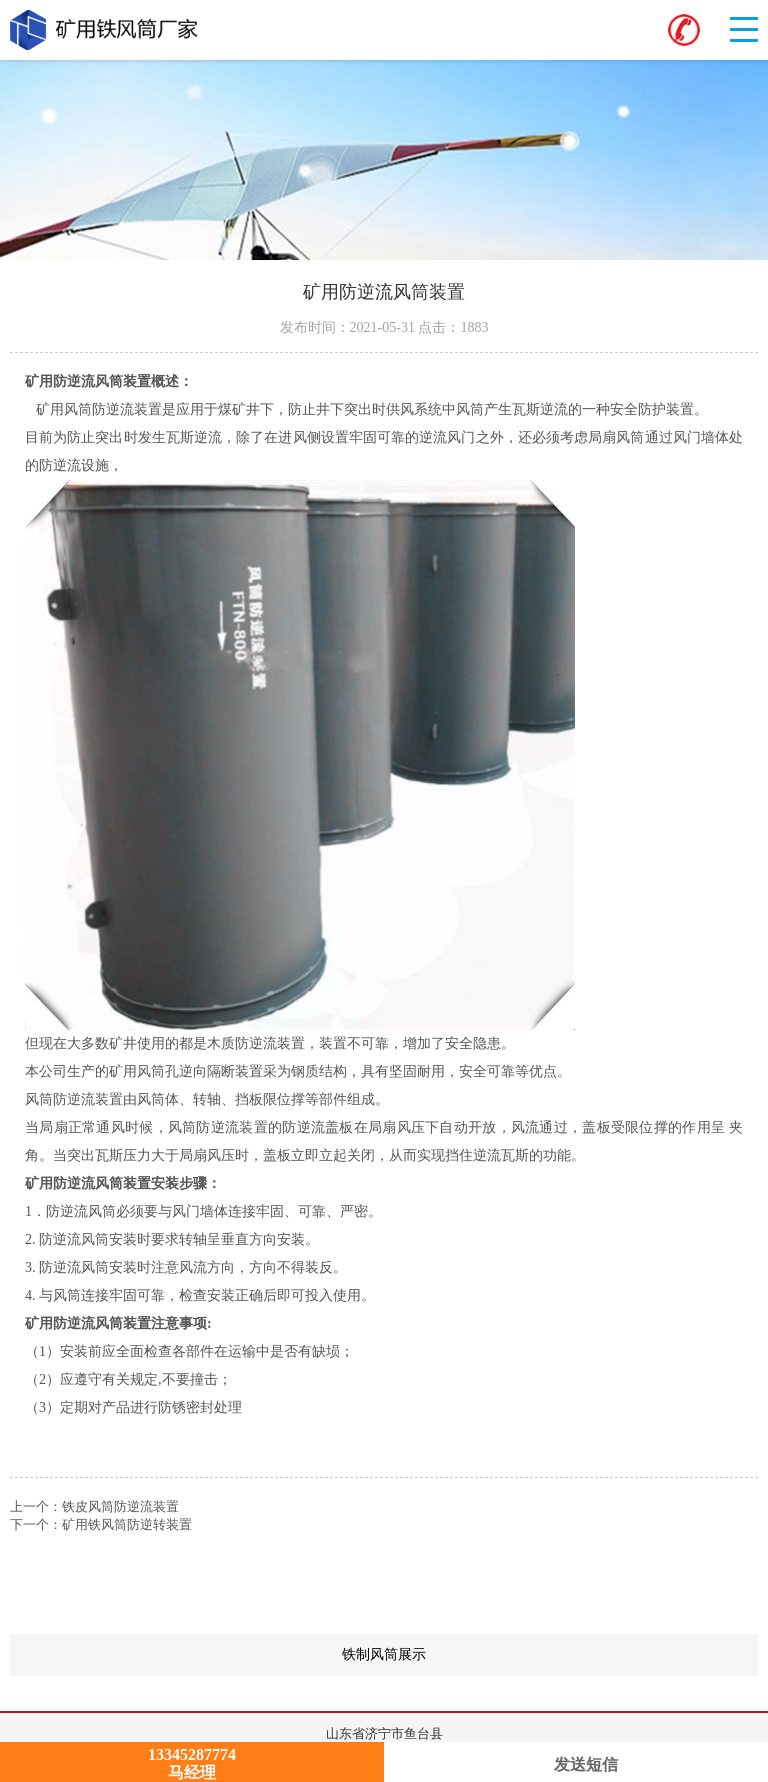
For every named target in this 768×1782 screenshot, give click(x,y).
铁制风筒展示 (550, 1655)
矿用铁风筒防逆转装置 (127, 1524)
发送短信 (576, 1764)
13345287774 (192, 1754)
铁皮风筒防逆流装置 (120, 1506)
